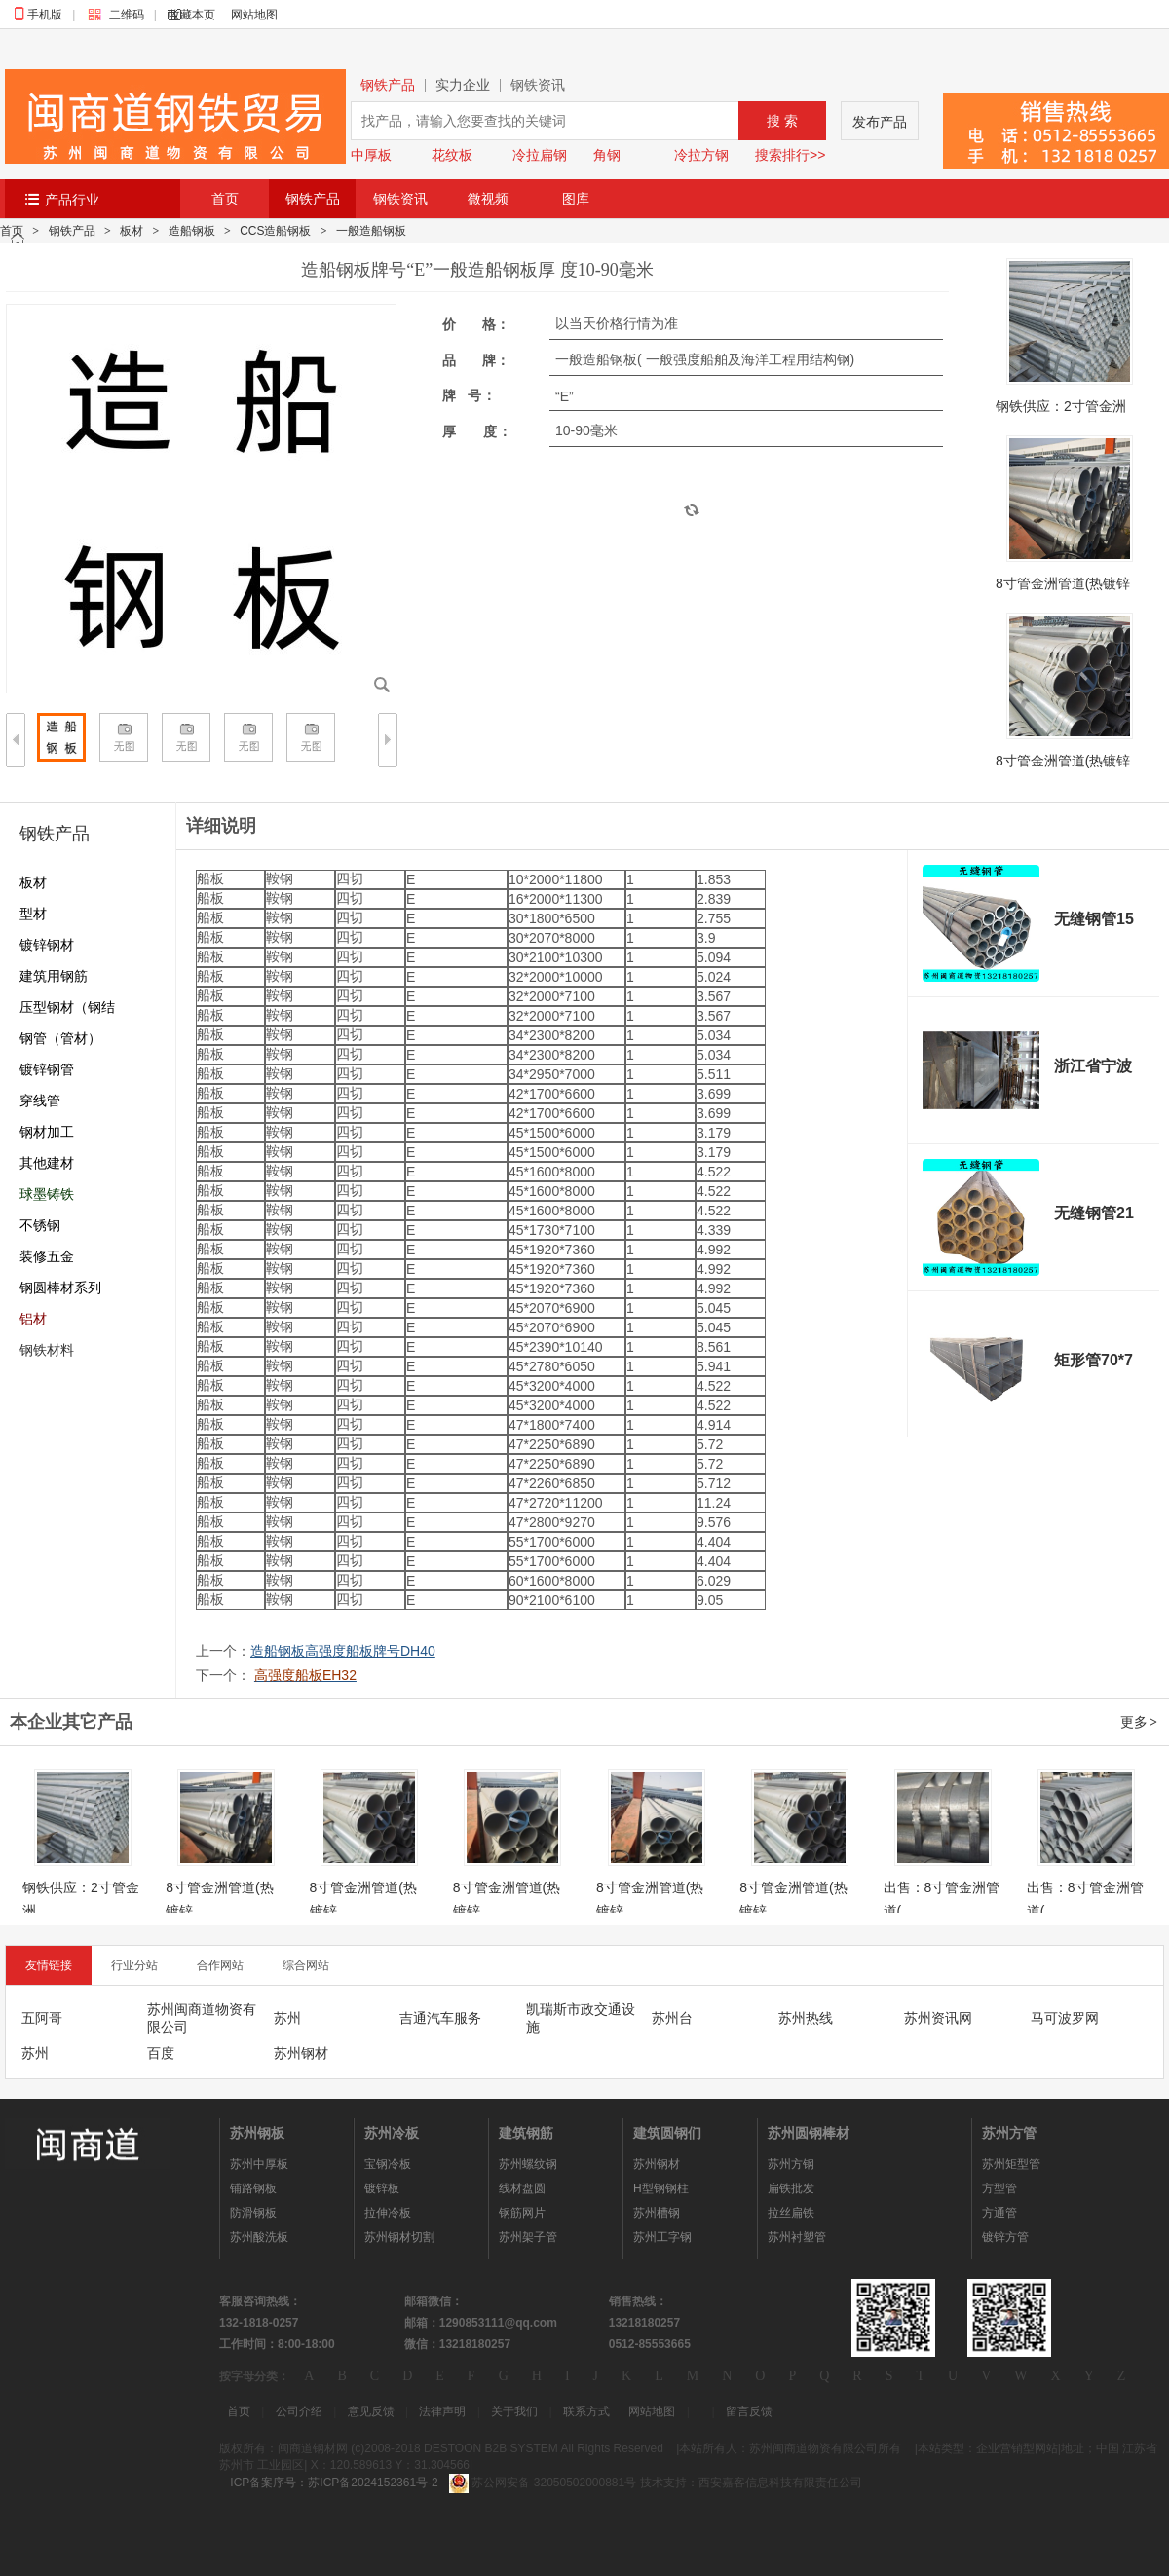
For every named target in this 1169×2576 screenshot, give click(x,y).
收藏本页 (192, 14)
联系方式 (586, 2411)
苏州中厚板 (259, 2164)
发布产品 (879, 122)
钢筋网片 (522, 2213)
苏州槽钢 (656, 2213)
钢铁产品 (387, 85)
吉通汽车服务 (440, 2018)
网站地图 (254, 14)
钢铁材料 (46, 1350)
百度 (160, 2053)
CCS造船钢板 (275, 231)
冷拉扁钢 (539, 155)
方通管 (999, 2213)
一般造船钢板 (371, 231)
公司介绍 (299, 2411)
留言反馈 (749, 2411)
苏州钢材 (301, 2053)
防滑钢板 (253, 2213)
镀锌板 (381, 2188)
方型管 (999, 2188)
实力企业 (462, 85)
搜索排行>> (790, 155)
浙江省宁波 (1093, 1066)
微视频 (488, 198)
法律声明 (442, 2411)
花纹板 (452, 155)
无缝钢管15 (1094, 919)
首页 (225, 198)
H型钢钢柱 (661, 2188)
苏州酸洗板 (259, 2237)
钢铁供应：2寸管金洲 (1061, 406)
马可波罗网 (1065, 2018)
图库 (575, 198)
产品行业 (72, 199)
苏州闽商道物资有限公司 (201, 2018)
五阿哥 (41, 2018)
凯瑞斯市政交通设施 (580, 2018)
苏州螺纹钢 (528, 2164)
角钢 (607, 155)
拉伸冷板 (387, 2213)
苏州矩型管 (1011, 2164)
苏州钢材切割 (399, 2237)
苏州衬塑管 (797, 2237)
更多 (1139, 1722)
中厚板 (371, 155)
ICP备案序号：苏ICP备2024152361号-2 (333, 2482)
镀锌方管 (1005, 2237)
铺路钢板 (253, 2188)
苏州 (287, 2018)
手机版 (45, 14)
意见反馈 (371, 2411)
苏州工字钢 (662, 2237)
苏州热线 (805, 2018)
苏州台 (672, 2018)
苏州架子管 (528, 2237)
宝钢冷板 (387, 2164)
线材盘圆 (522, 2188)
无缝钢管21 (1094, 1213)
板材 (131, 231)
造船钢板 (192, 231)
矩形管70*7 (1093, 1360)
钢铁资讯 (537, 85)
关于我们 (514, 2411)
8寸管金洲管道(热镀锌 (1063, 583)
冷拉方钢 (701, 155)
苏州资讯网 (938, 2018)
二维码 (120, 14)
